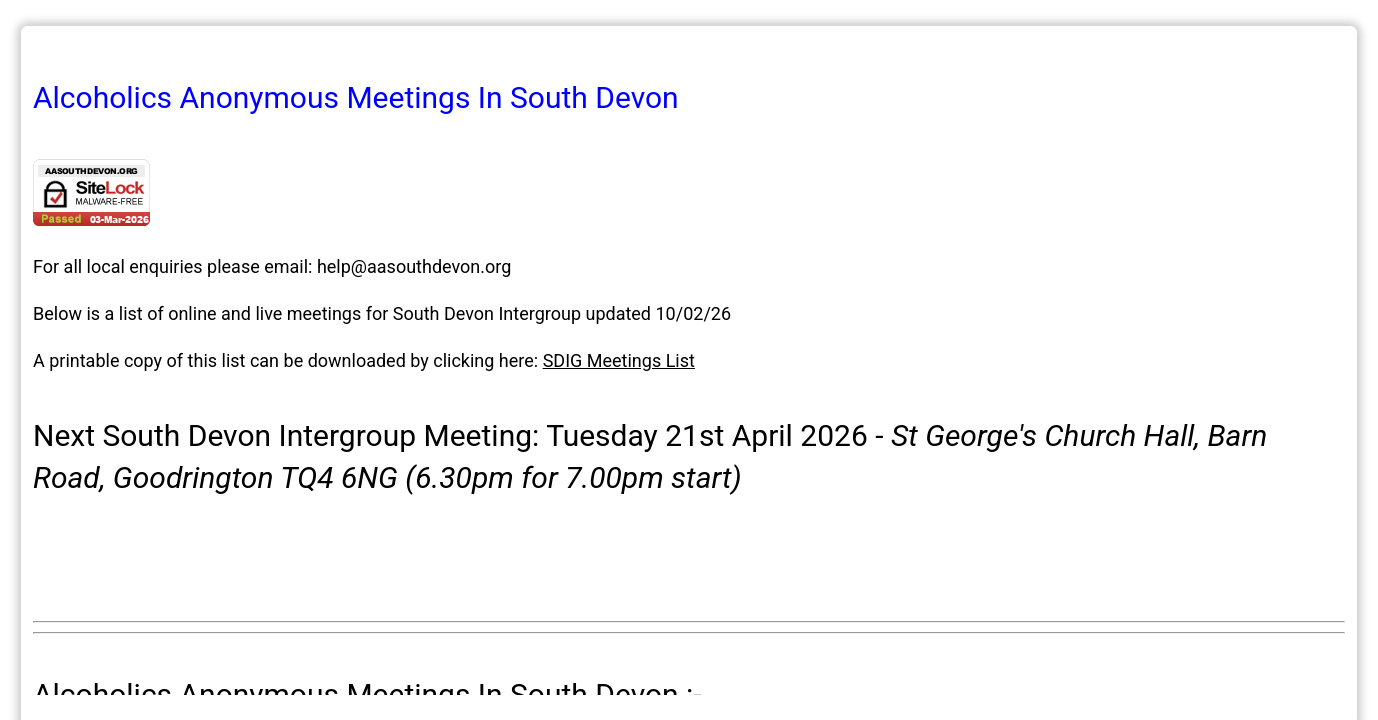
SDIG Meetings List (619, 360)
